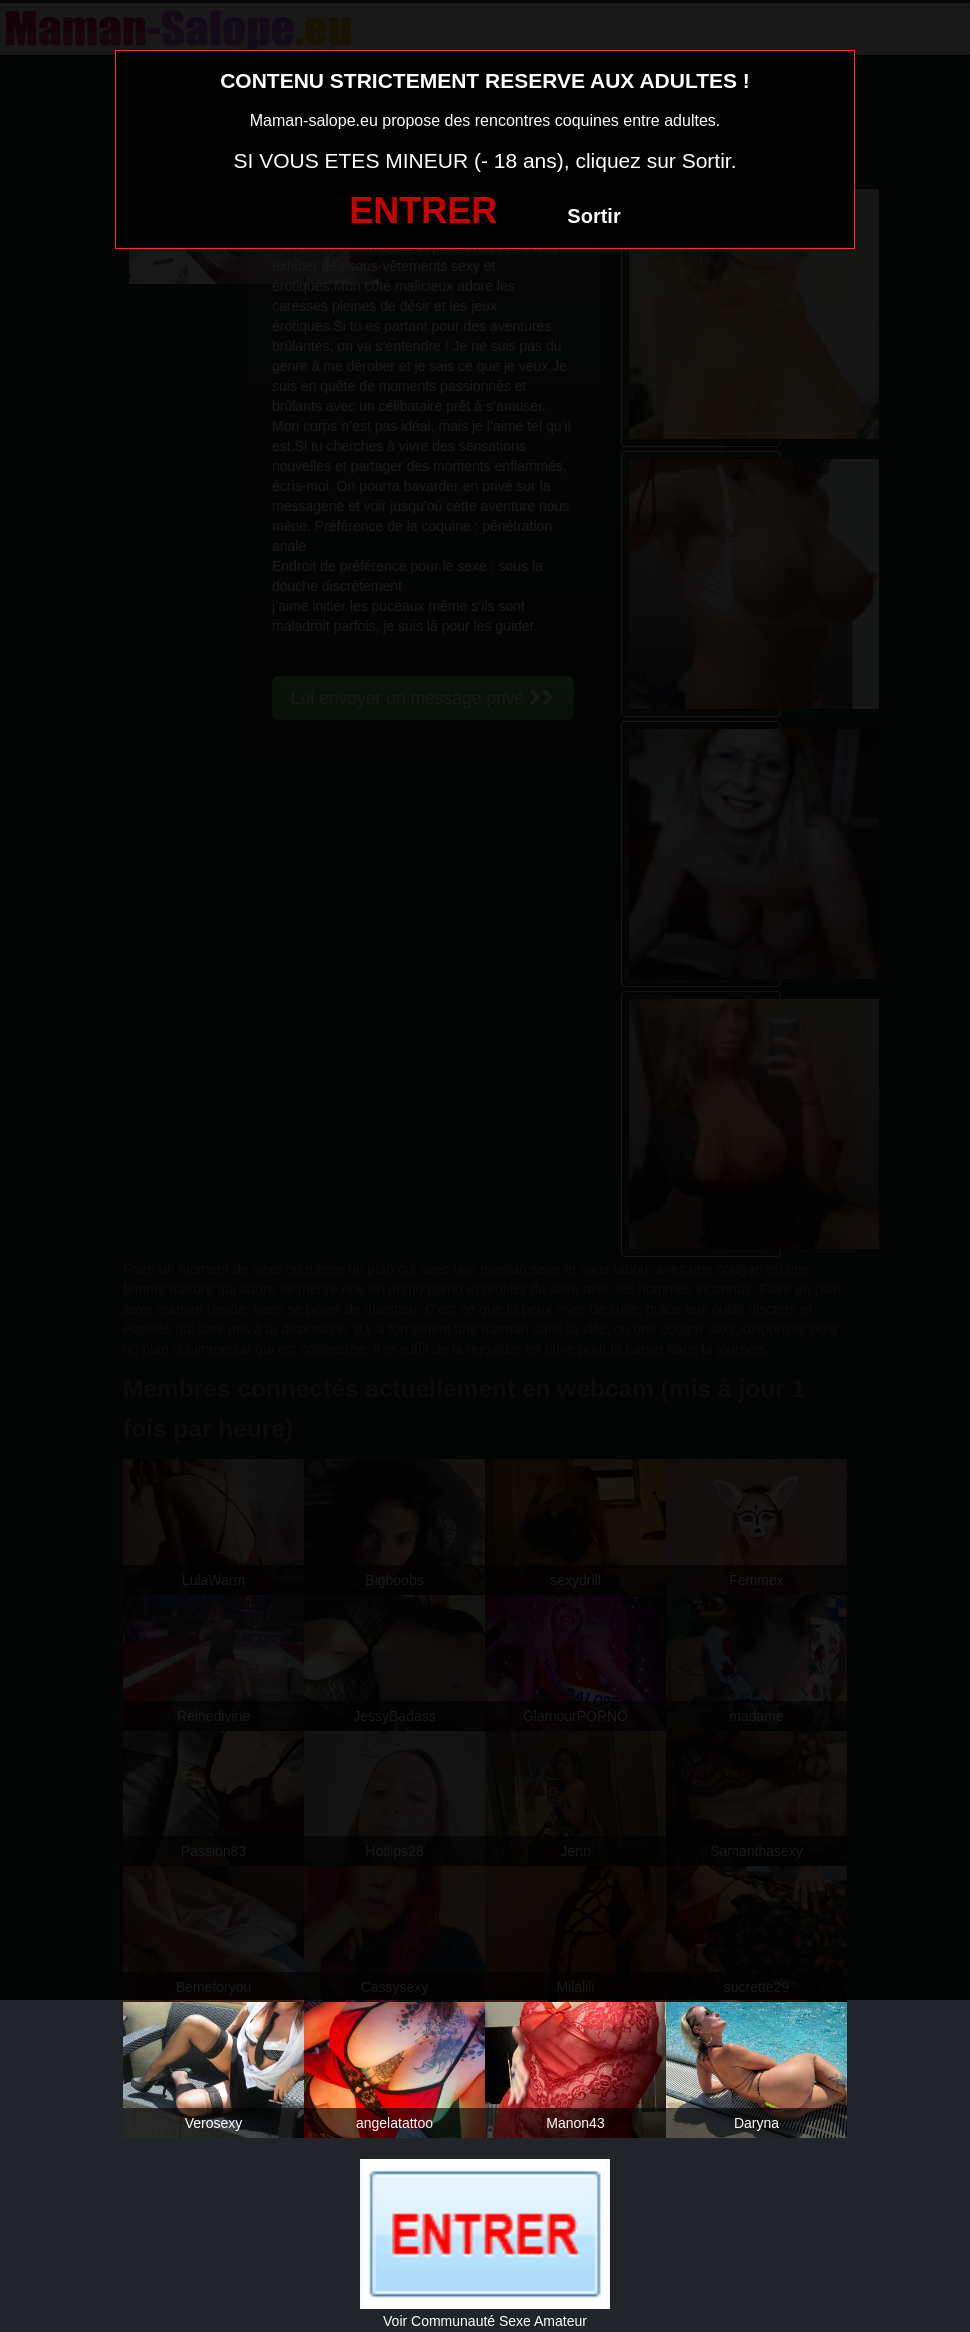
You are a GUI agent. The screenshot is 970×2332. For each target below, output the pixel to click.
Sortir (593, 216)
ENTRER (423, 210)
